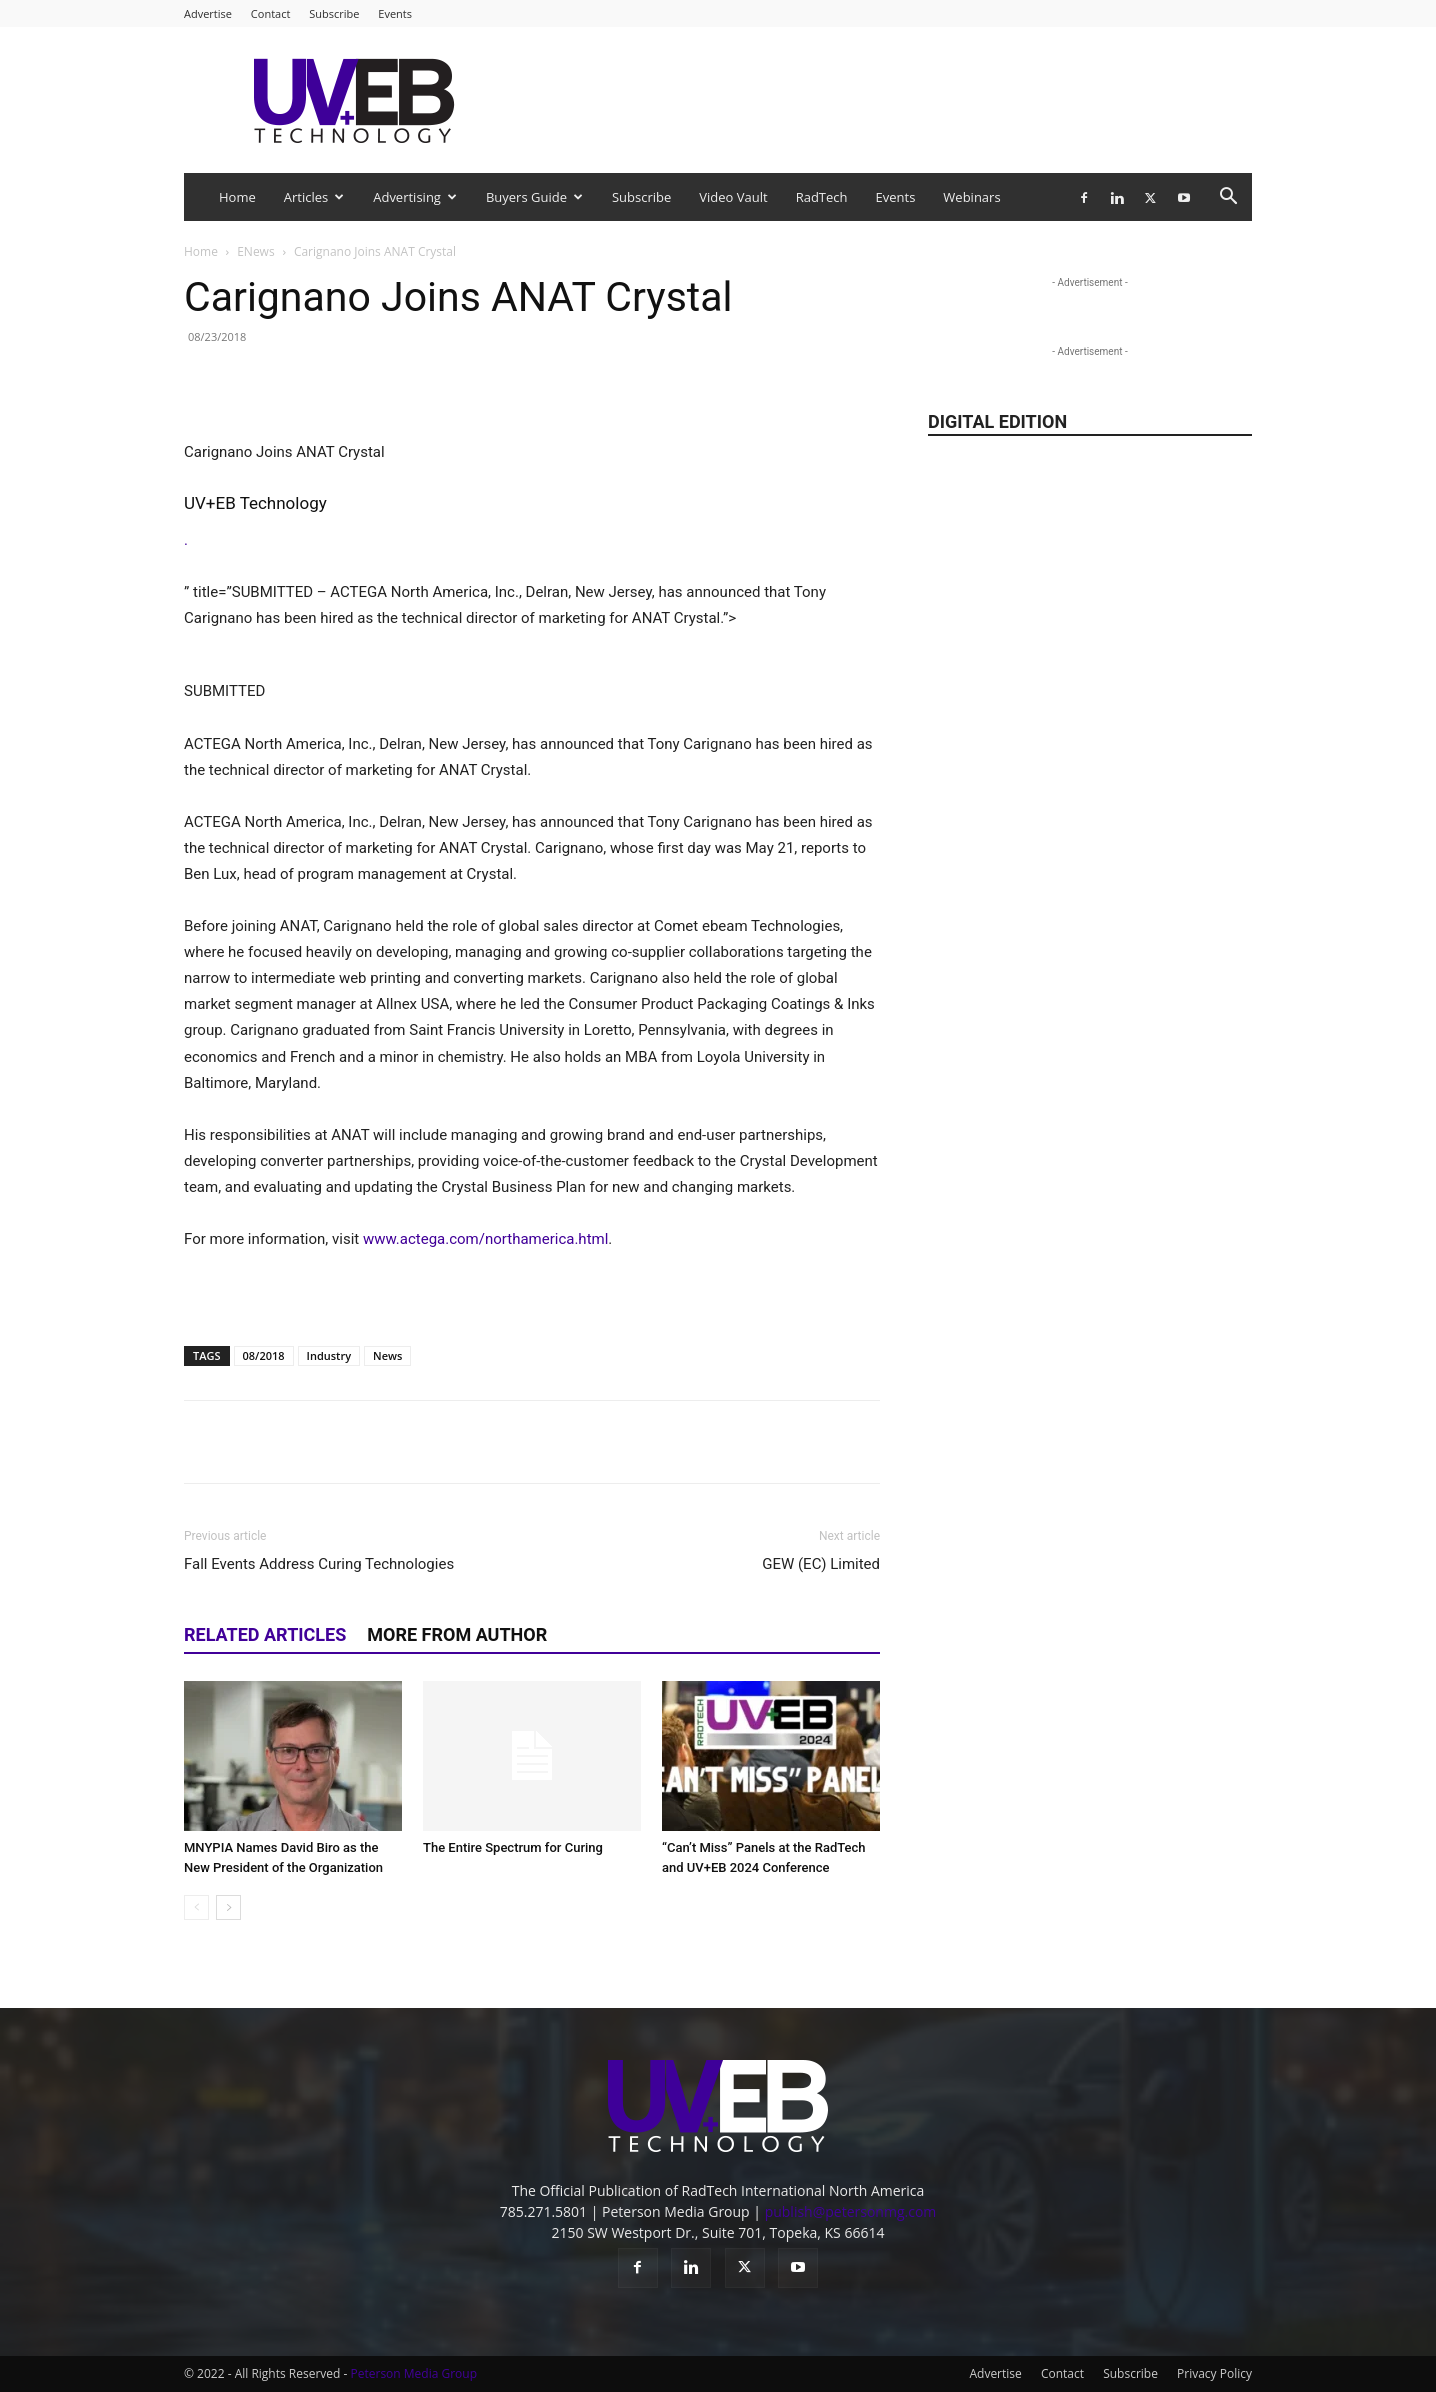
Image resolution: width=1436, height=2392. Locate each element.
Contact (271, 13)
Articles (314, 197)
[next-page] (228, 1907)
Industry (329, 1355)
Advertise (208, 13)
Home (237, 197)
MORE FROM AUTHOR (457, 1634)
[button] (1228, 198)
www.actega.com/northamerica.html (485, 1239)
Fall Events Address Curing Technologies (319, 1564)
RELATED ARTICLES (265, 1634)
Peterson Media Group (414, 2373)
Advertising (415, 197)
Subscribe (334, 13)
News (387, 1355)
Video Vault (733, 197)
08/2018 (264, 1355)
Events (395, 13)
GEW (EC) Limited (821, 1564)
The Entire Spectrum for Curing (513, 1847)
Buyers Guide (534, 197)
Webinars (971, 197)
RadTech (822, 197)
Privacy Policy (1214, 2373)
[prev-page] (196, 1907)
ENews (255, 251)
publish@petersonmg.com (851, 2211)
